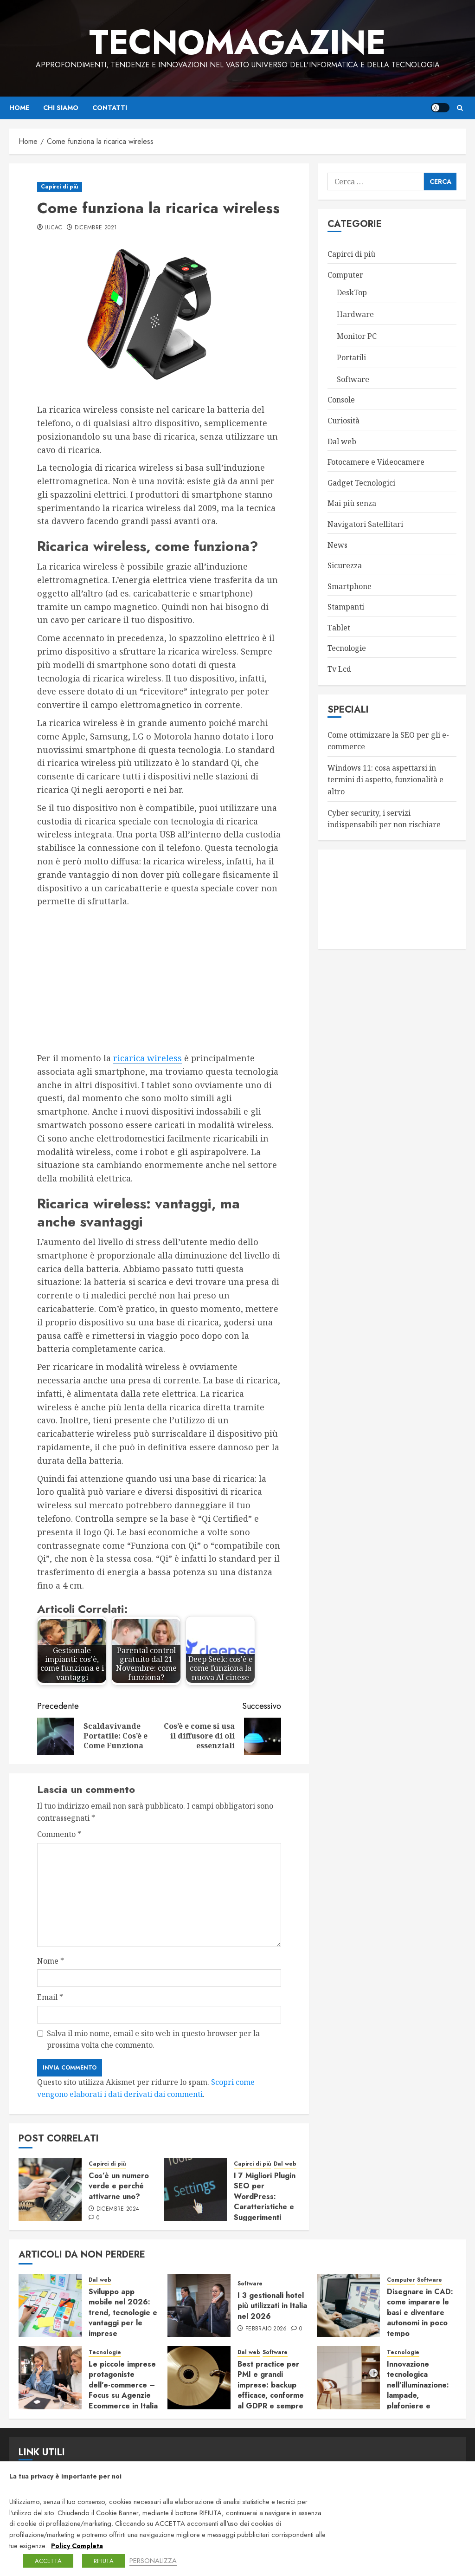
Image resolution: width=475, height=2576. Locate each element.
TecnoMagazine (237, 42)
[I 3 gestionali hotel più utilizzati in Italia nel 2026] (199, 2305)
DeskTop (352, 292)
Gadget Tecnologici (361, 483)
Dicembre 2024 (118, 2209)
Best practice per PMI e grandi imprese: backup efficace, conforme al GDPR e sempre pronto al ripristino (271, 2390)
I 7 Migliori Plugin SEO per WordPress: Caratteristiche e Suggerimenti (264, 2196)
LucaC (54, 228)
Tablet (338, 628)
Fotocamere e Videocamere (375, 462)
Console (341, 400)
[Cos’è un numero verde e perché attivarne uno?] (50, 2189)
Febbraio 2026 (266, 2329)
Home (19, 107)
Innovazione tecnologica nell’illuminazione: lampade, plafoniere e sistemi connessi (418, 2390)
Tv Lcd (339, 669)
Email (50, 1997)
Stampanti (345, 607)
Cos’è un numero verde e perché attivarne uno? (119, 2186)
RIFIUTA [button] (104, 2561)
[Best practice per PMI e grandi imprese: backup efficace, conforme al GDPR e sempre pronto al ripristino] (199, 2377)
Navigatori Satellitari (365, 524)
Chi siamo (60, 107)
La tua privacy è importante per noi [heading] (65, 2476)
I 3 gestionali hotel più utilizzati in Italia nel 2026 (272, 2306)
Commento (59, 1834)
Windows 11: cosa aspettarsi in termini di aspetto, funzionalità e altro (385, 780)
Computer (345, 275)
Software (353, 379)
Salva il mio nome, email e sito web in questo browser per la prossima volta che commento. (153, 2039)
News (337, 545)
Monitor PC (357, 336)
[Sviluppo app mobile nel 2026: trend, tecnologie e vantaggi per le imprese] (50, 2305)
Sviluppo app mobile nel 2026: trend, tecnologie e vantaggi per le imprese (123, 2312)
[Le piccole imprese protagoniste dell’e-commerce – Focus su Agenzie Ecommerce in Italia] (50, 2377)
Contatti (109, 107)
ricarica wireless (147, 1058)
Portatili (351, 357)
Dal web (285, 2164)
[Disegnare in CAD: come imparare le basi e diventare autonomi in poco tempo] (348, 2305)
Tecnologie (346, 648)
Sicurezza (344, 565)
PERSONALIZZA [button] (153, 2560)
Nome (50, 1961)
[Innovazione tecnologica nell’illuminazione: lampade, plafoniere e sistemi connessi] (348, 2377)
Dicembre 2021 (96, 228)
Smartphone (349, 586)
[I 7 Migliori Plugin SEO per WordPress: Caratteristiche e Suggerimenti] (195, 2189)
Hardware (355, 314)
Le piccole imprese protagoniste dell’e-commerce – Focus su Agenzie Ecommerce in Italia (123, 2385)
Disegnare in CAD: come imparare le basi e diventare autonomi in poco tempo (420, 2312)
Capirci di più (59, 186)
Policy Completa (77, 2545)
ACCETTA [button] (48, 2561)
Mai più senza (351, 503)
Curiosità (343, 420)
